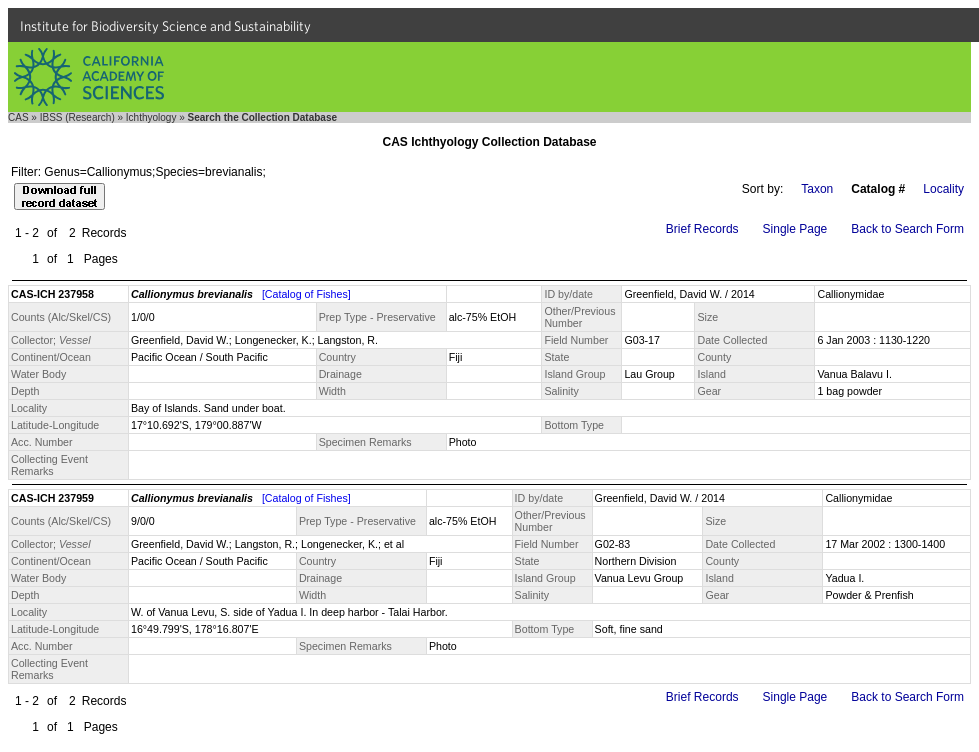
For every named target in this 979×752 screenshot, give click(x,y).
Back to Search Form (907, 229)
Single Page (795, 229)
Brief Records (702, 229)
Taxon (817, 189)
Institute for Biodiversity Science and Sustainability (165, 26)
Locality (943, 189)
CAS (18, 117)
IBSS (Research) (77, 117)
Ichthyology (151, 117)
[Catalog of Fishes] (306, 294)
